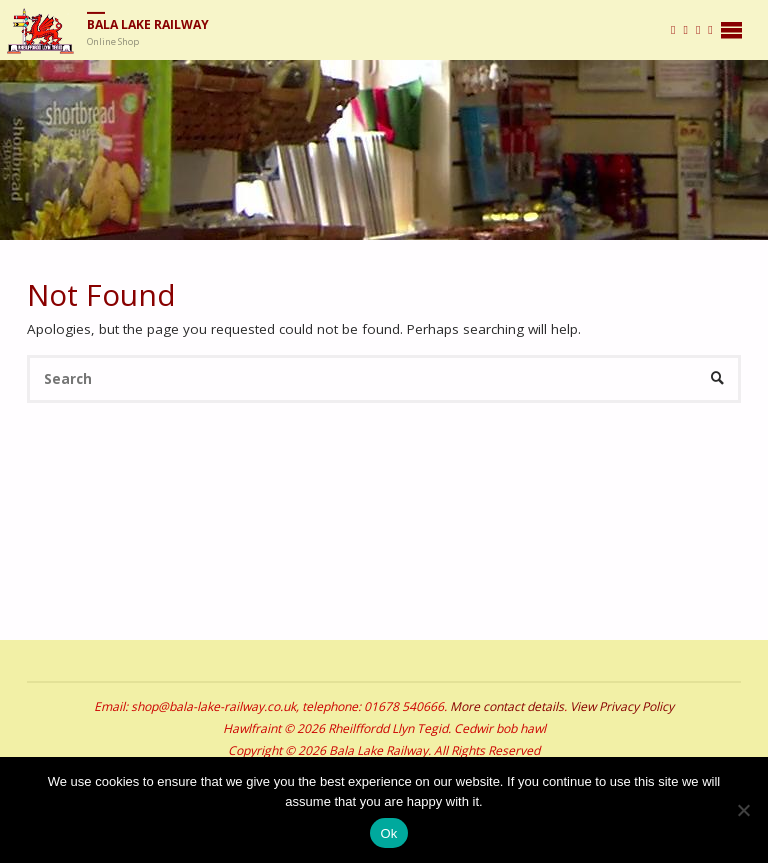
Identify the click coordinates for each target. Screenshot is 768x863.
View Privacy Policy (622, 706)
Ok (388, 833)
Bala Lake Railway (148, 24)
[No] (743, 810)
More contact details (507, 706)
